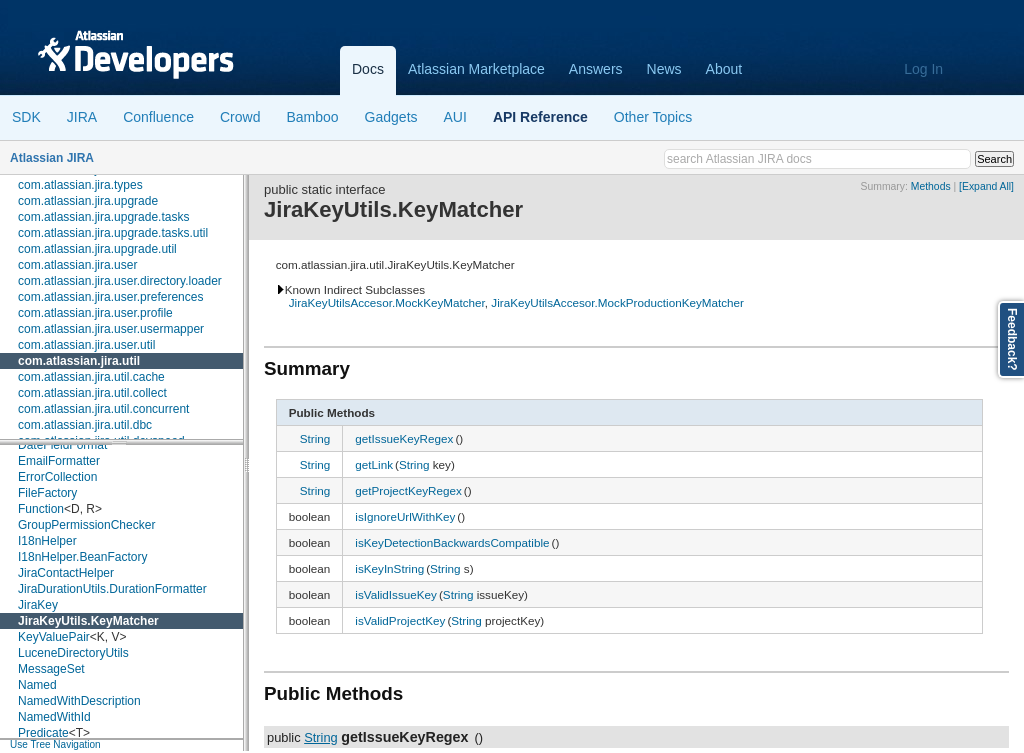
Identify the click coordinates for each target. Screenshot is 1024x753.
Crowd (240, 117)
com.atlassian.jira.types (80, 185)
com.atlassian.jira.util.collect (92, 393)
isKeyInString (389, 568)
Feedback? (1012, 339)
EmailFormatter (59, 461)
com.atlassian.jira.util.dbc (85, 425)
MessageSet (51, 669)
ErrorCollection (57, 477)
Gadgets (391, 117)
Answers (596, 69)
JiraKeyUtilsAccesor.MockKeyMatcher (387, 302)
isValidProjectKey (400, 620)
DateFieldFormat (62, 445)
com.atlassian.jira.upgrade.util (97, 249)
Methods (931, 186)
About (724, 69)
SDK (26, 117)
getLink (374, 464)
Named (37, 685)
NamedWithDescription (79, 701)
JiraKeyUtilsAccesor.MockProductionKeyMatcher (617, 302)
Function (41, 509)
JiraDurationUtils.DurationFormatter (112, 589)
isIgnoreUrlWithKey (405, 516)
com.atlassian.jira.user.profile (95, 313)
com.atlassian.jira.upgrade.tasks (103, 217)
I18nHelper (47, 541)
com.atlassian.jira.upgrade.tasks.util (113, 233)
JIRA (82, 117)
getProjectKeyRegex (408, 490)
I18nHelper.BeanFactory (82, 557)
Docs (368, 69)
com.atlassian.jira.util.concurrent (103, 409)
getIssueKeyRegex (404, 438)
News (664, 69)
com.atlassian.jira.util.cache (91, 377)
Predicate (43, 733)
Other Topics (653, 117)
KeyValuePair (54, 637)
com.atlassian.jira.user (77, 265)
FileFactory (47, 493)
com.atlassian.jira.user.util (86, 345)
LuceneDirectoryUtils (73, 653)
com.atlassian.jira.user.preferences (110, 297)
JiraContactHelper (66, 573)
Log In (923, 69)
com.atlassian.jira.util (79, 361)
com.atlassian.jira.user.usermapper (111, 329)
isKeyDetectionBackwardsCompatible (452, 542)
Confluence (158, 117)
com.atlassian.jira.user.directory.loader (120, 281)
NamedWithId (54, 717)
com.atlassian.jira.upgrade (88, 201)
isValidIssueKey (396, 594)
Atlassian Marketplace (476, 69)
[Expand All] (986, 186)
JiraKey (38, 605)
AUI (455, 117)
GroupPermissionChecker (86, 525)
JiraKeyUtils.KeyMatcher (88, 621)
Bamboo (312, 117)
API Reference (540, 117)
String (315, 438)
